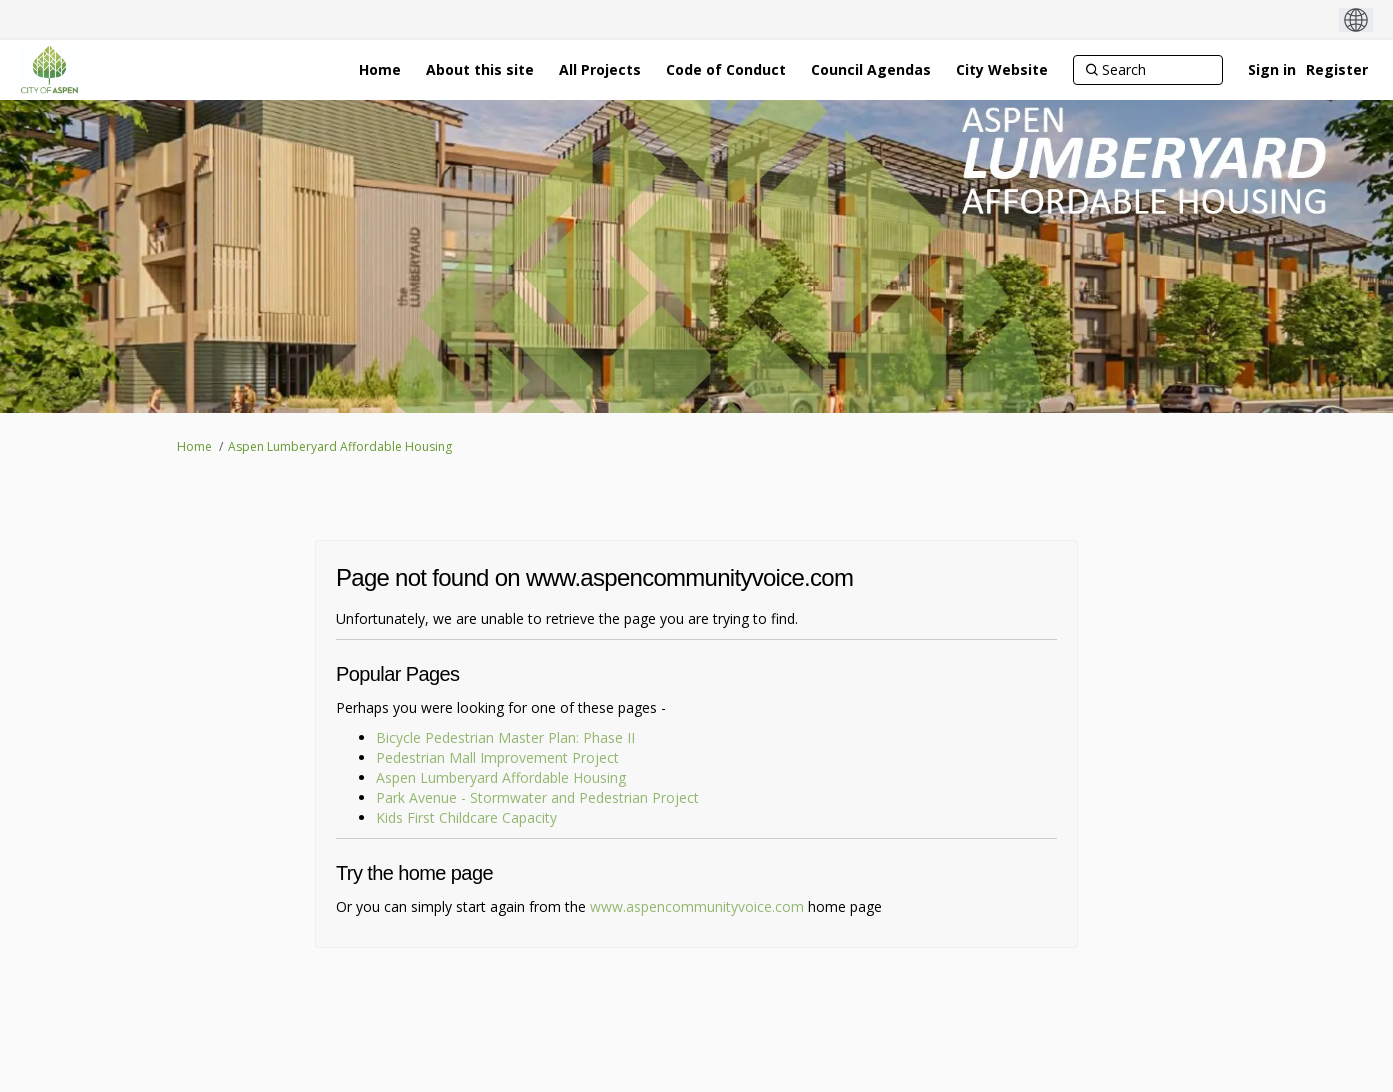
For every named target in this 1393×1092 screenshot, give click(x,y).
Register (1337, 69)
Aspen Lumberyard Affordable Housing (340, 446)
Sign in (1272, 69)
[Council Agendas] (871, 70)
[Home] (380, 70)
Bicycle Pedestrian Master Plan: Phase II (505, 737)
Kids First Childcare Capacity (466, 817)
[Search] (1148, 70)
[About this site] (480, 70)
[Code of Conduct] (726, 70)
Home (194, 446)
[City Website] (1002, 70)
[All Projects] (600, 70)
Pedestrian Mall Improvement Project (497, 757)
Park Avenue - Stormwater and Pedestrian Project (537, 797)
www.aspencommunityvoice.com (697, 906)
